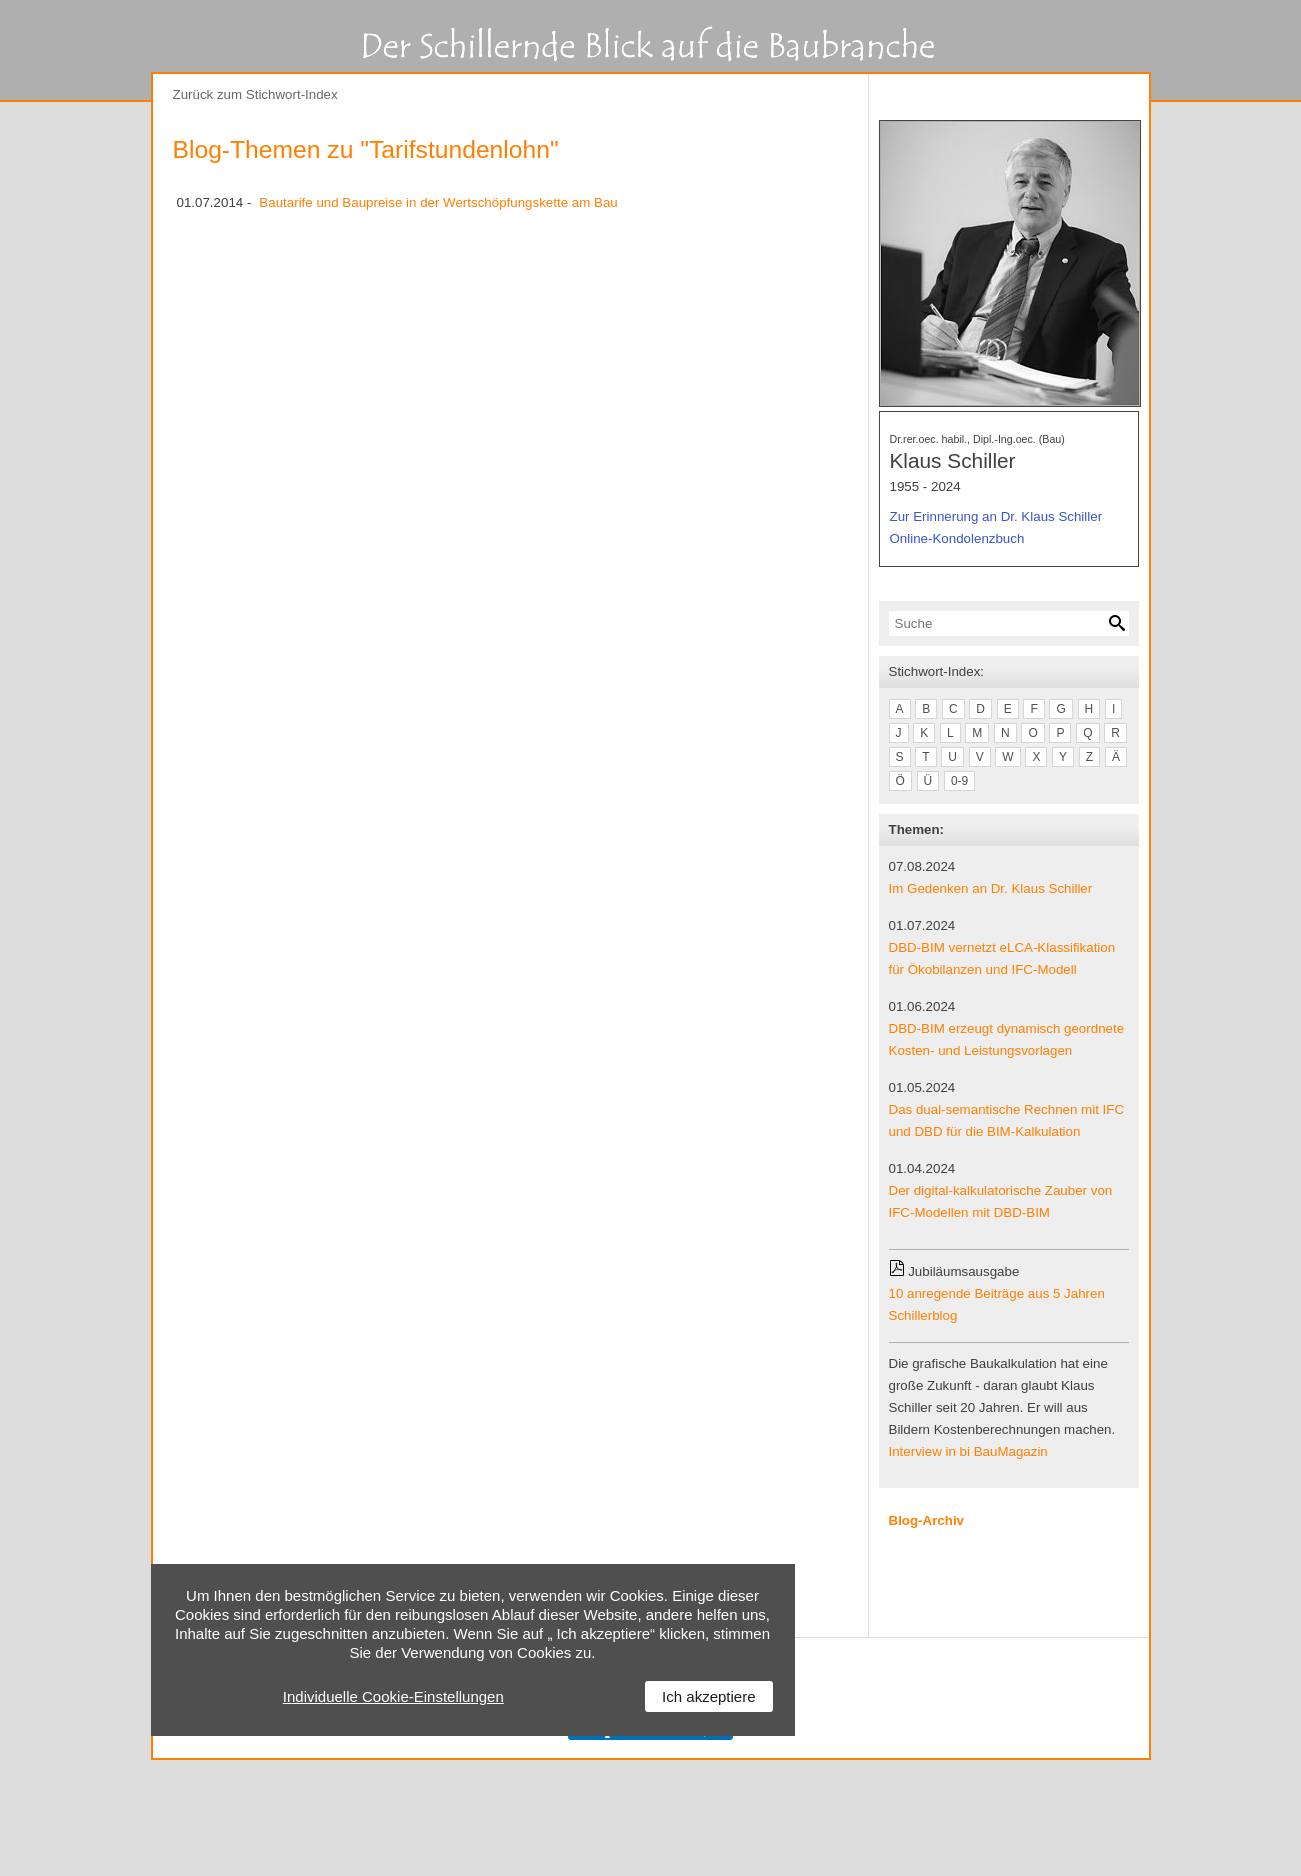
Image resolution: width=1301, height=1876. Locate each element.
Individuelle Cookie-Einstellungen (393, 1696)
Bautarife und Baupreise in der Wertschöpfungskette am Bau (438, 202)
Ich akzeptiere (708, 1696)
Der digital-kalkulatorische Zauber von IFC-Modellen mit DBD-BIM (1001, 1201)
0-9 (959, 781)
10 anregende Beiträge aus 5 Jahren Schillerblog (997, 1304)
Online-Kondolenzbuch (957, 538)
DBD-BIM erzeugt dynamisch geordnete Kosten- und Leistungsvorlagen (1007, 1039)
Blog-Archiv (927, 1520)
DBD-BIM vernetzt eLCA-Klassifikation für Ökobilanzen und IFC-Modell (1002, 958)
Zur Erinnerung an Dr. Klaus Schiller (996, 516)
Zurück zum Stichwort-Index (255, 94)
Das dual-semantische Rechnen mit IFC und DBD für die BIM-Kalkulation (1007, 1120)
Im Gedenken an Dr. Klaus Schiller (991, 888)
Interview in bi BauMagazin (968, 1451)
